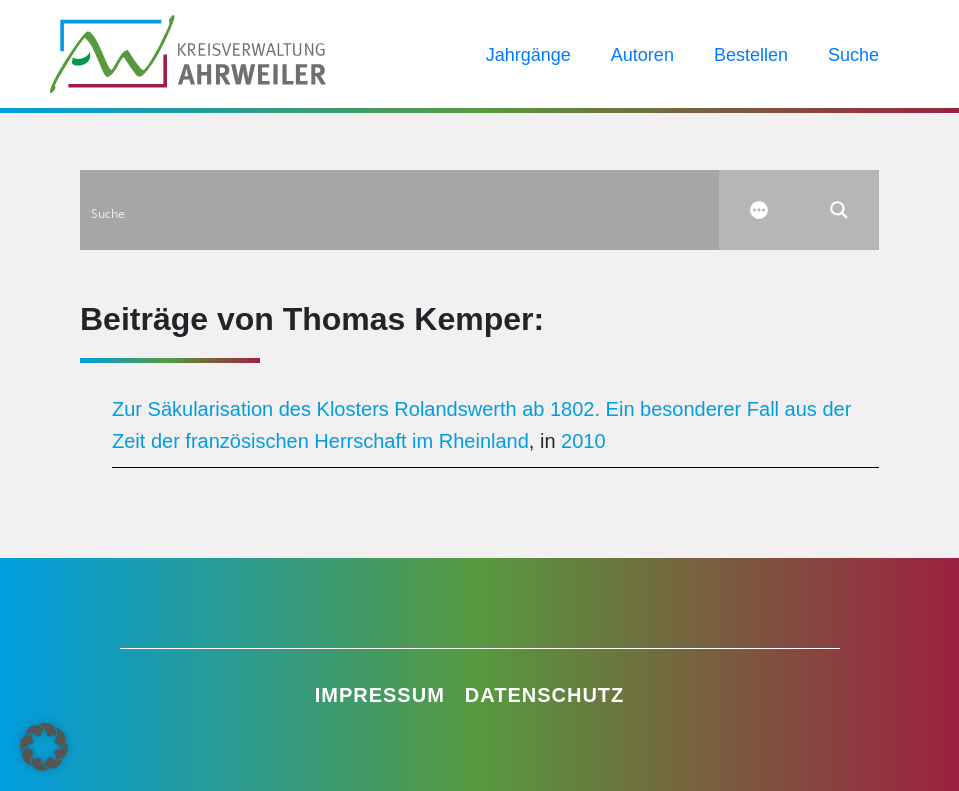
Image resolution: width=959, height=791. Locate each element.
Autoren (642, 55)
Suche (853, 55)
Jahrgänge (528, 55)
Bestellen (751, 55)
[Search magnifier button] (839, 210)
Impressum (380, 695)
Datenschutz (545, 695)
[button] (44, 747)
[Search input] (400, 210)
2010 (583, 441)
